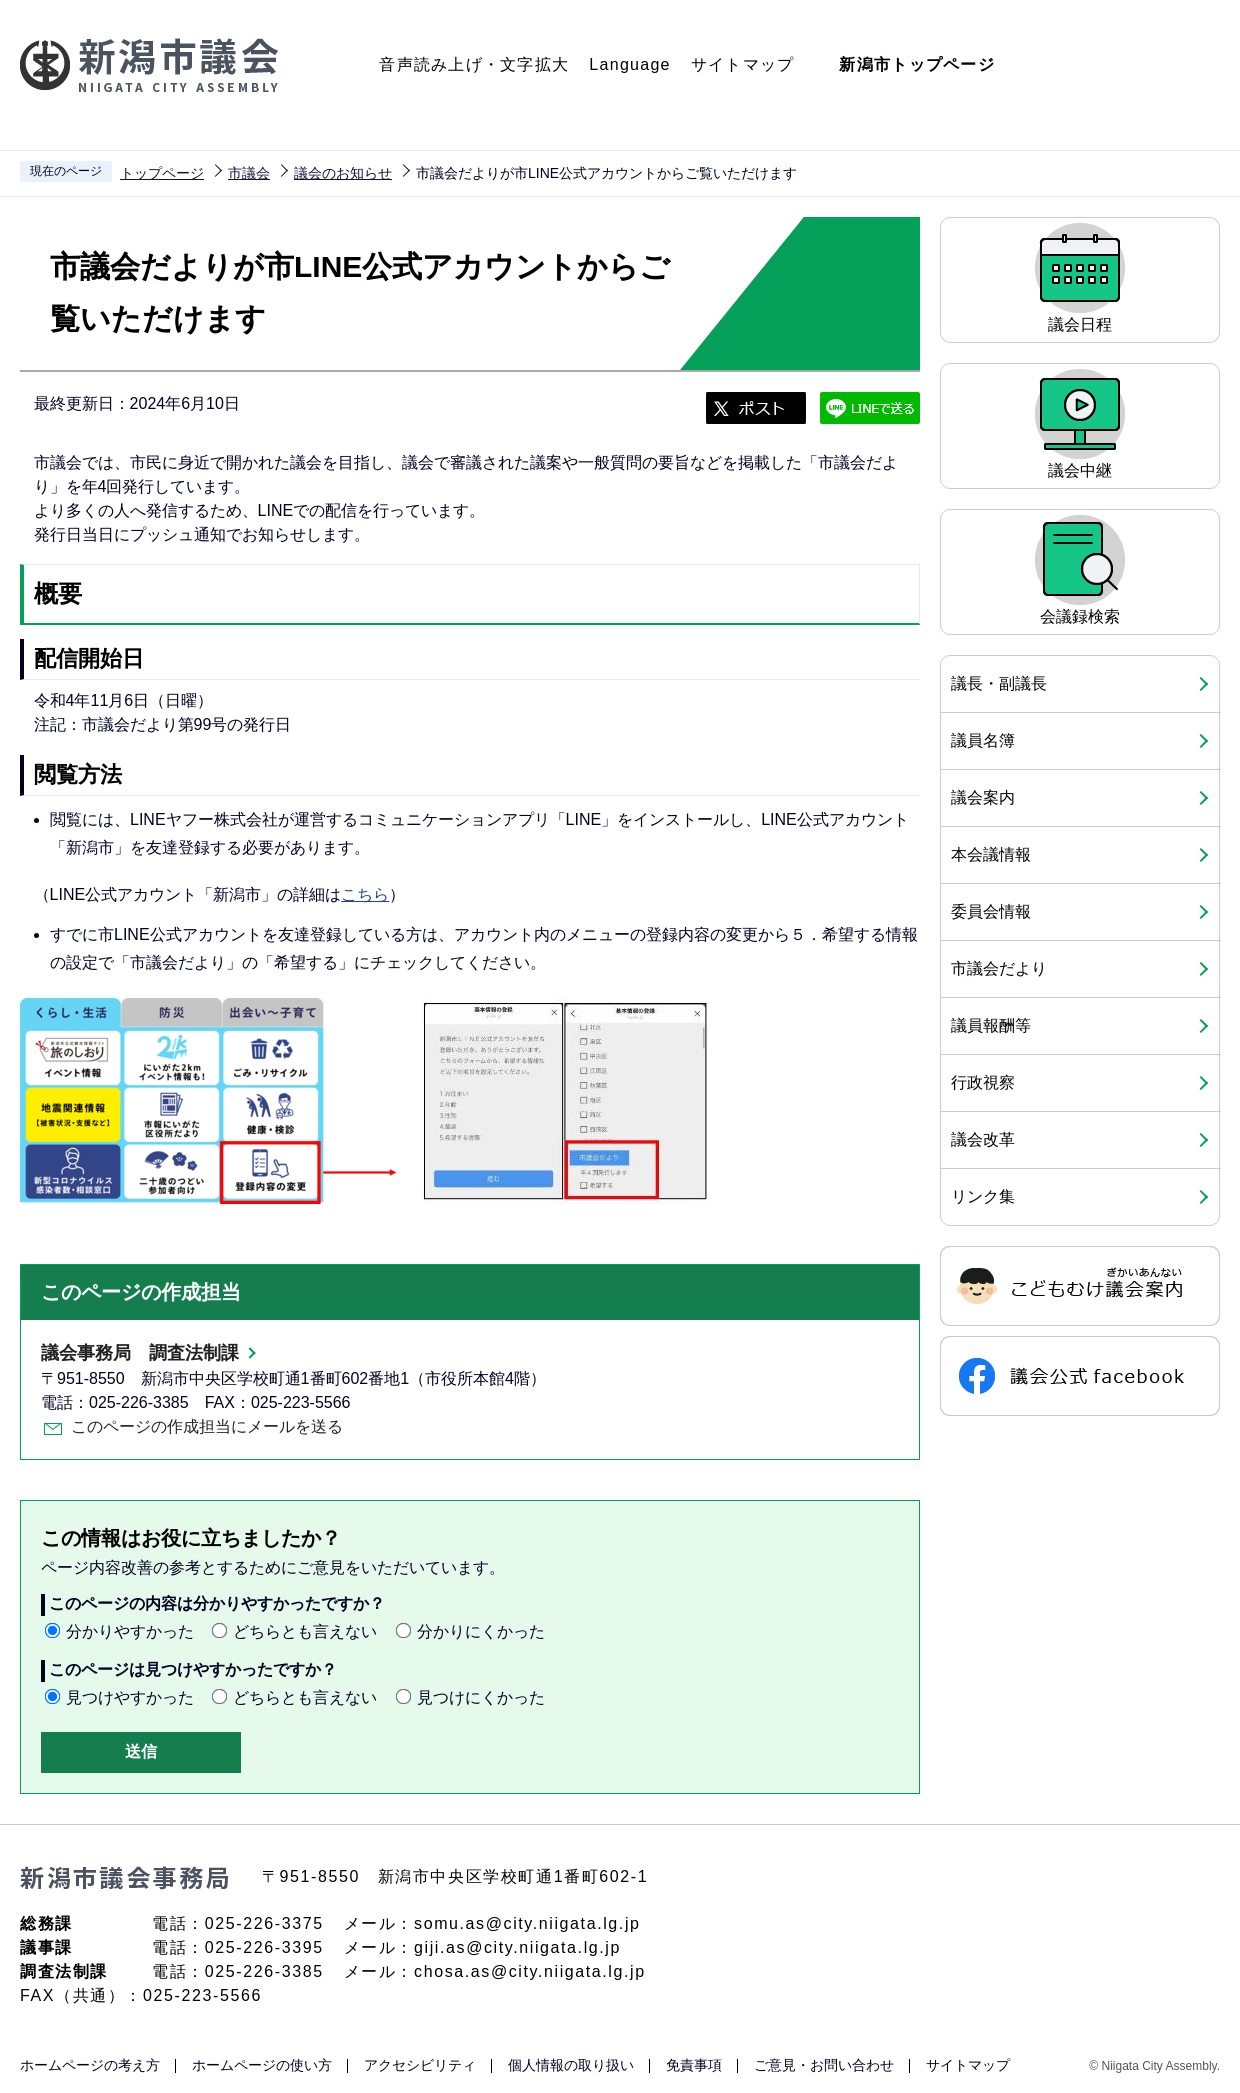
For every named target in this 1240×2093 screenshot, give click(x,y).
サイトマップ (743, 64)
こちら (365, 894)
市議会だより (999, 968)
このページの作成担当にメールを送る (207, 1426)
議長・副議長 (999, 683)
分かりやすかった (130, 1631)
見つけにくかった (481, 1697)
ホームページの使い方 (262, 2065)
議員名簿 (983, 740)
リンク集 (983, 1196)
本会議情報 (991, 854)
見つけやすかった (130, 1697)
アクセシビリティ (420, 2065)
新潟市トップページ (917, 64)
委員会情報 (991, 911)
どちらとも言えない (305, 1631)
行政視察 (983, 1082)
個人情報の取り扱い (571, 2065)
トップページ (162, 173)
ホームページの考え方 (90, 2065)
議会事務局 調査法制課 (140, 1353)
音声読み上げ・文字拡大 (474, 64)
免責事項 (694, 2065)
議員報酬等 (991, 1025)
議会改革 (983, 1139)
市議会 (249, 173)
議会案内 (983, 797)
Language (629, 64)
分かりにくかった (481, 1631)
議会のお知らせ (343, 173)
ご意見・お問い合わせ (824, 2065)
